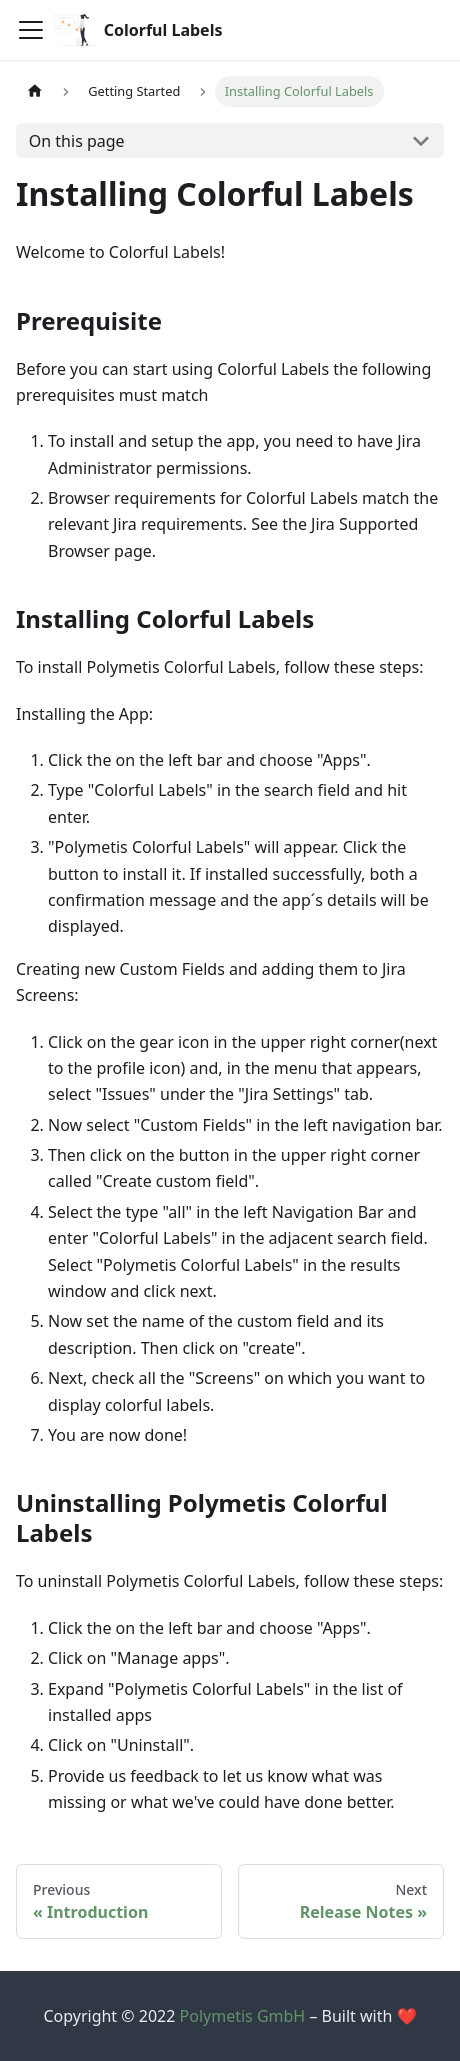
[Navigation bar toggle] (31, 30)
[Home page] (35, 91)
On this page (77, 141)
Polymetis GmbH (243, 2016)
